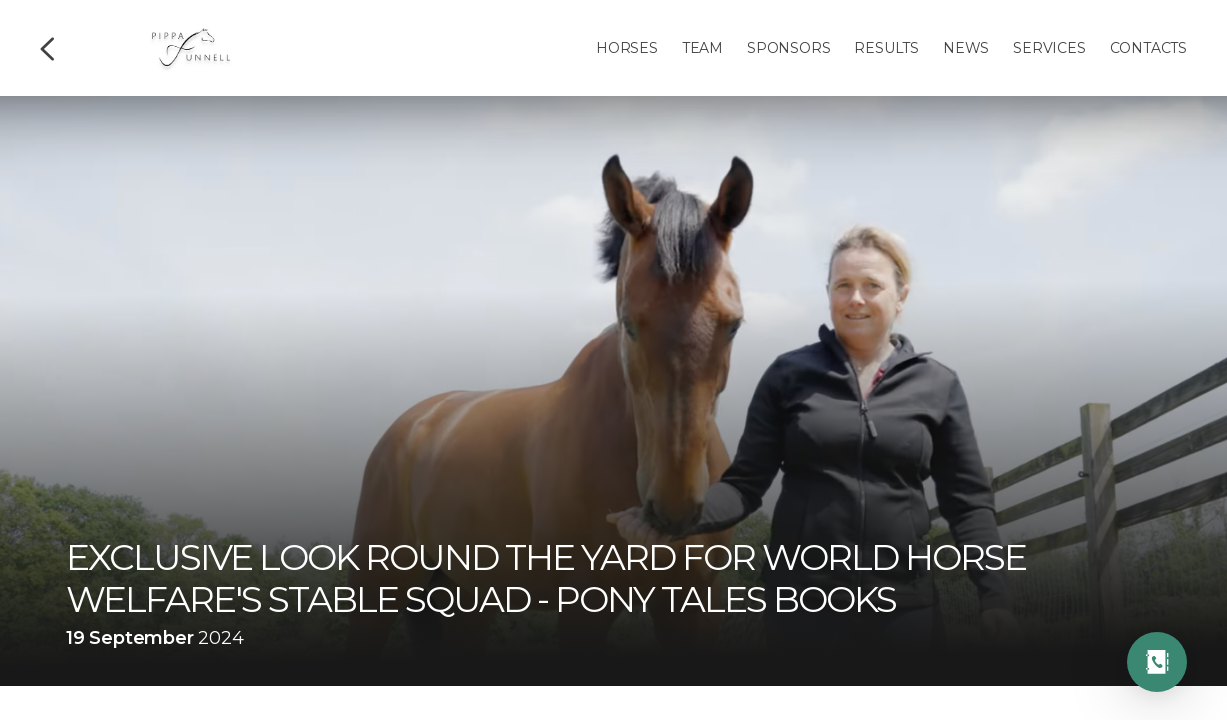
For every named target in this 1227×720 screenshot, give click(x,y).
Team (702, 48)
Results (886, 48)
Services (1049, 48)
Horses (627, 48)
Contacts (1148, 48)
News (966, 48)
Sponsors (788, 48)
